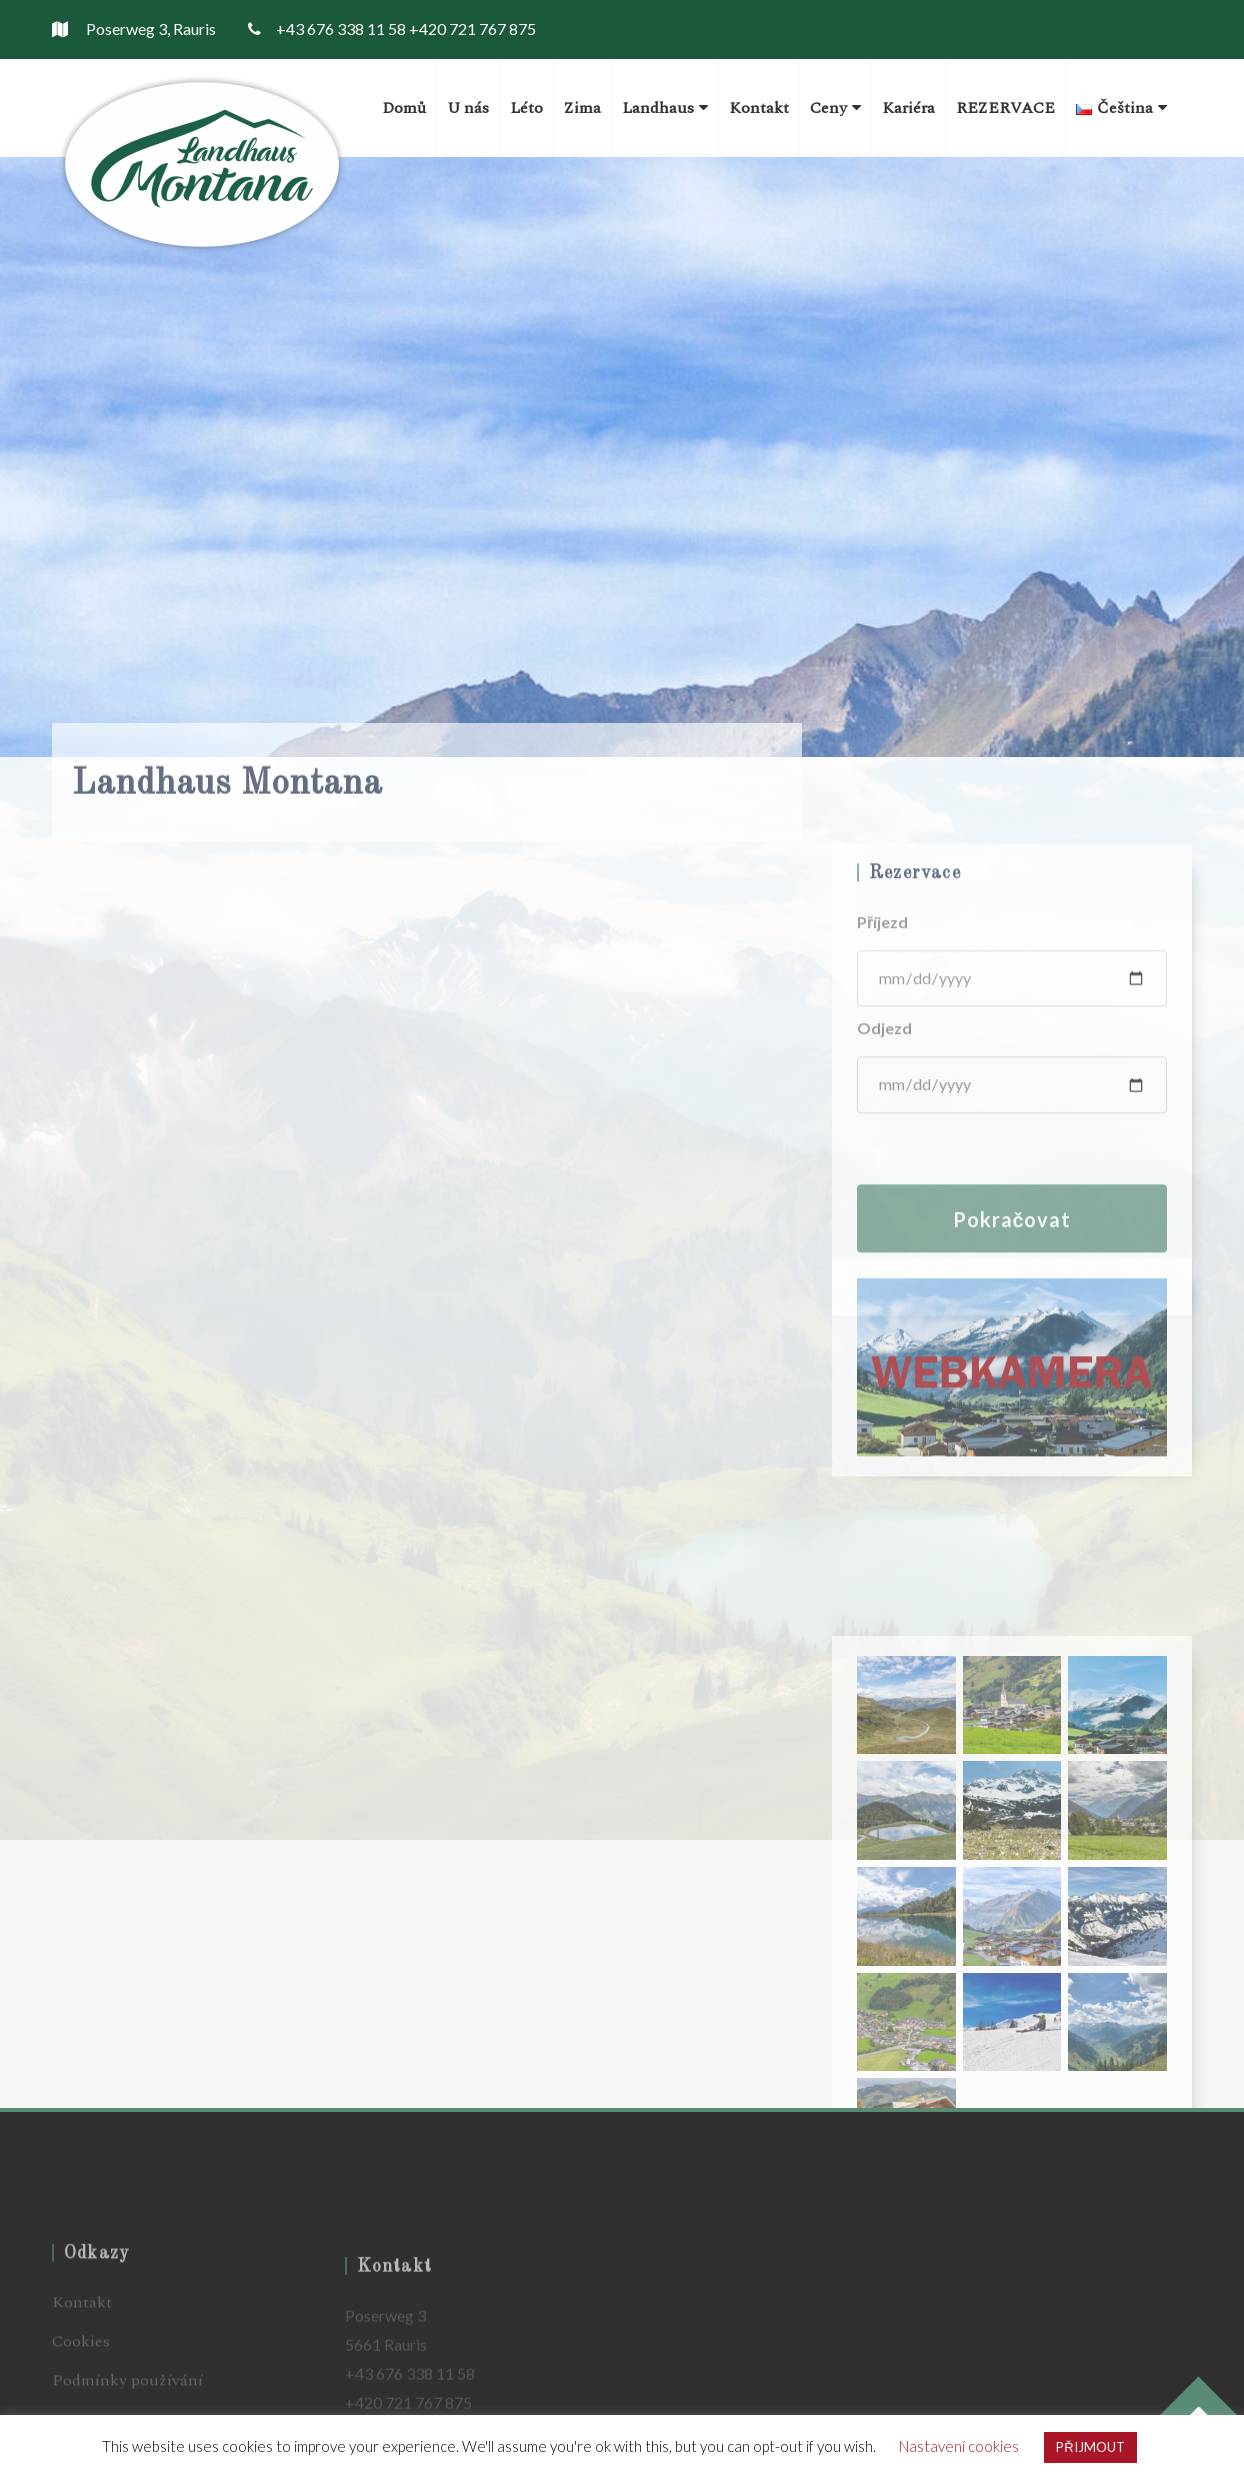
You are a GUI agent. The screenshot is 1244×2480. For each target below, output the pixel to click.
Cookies (81, 2385)
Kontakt (759, 108)
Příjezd (882, 1057)
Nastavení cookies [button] (959, 2446)
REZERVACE (1005, 108)
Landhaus (665, 108)
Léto (526, 108)
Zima (582, 108)
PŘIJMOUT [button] (1090, 2447)
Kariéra (908, 108)
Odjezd (884, 1163)
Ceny (835, 108)
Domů (404, 108)
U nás (468, 108)
